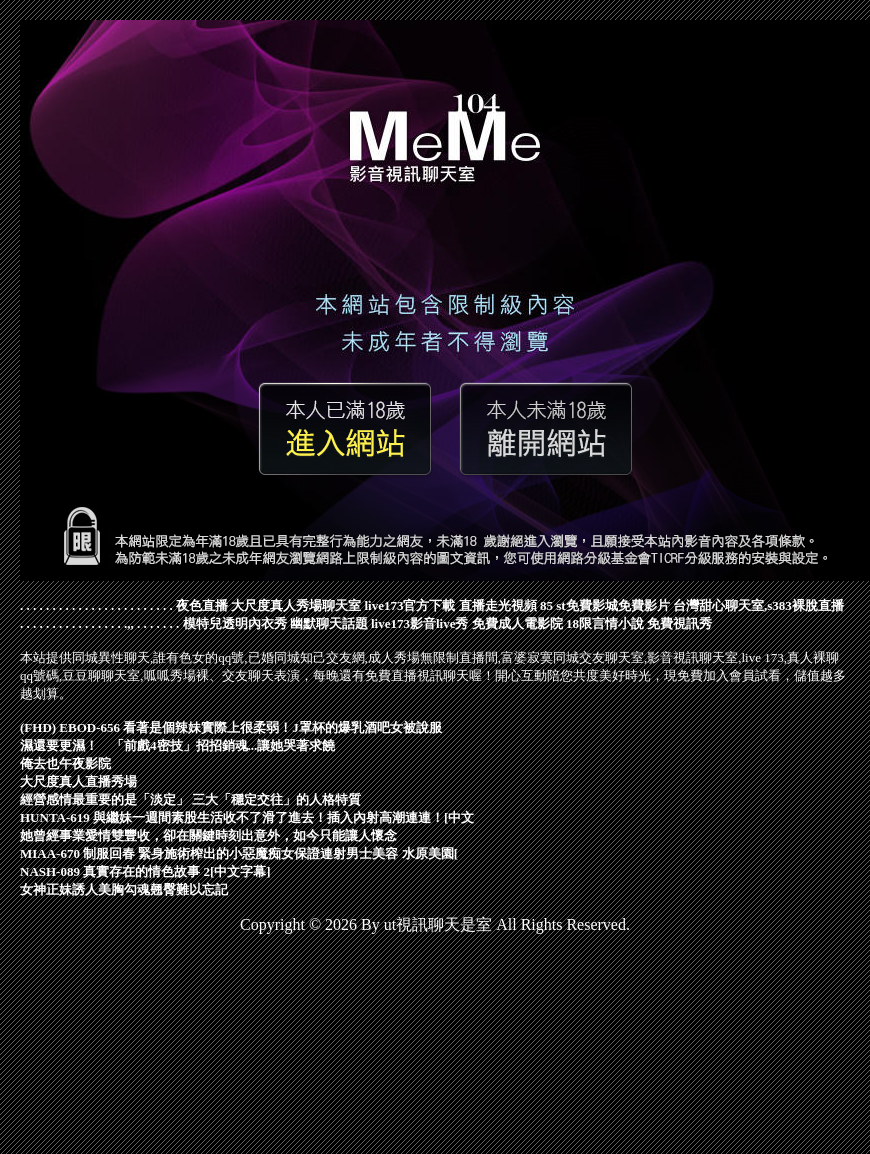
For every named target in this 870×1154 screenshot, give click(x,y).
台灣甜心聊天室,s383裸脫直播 (758, 605)
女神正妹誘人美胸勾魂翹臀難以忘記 (124, 889)
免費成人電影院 (517, 623)
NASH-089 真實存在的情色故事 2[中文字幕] (145, 871)
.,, (129, 623)
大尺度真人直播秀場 (78, 781)
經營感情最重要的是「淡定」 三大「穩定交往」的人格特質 (190, 799)
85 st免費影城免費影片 (605, 605)
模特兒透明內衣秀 (235, 623)
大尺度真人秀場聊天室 (296, 605)
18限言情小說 (605, 623)
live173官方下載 (410, 605)
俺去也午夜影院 (65, 763)
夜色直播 (202, 605)
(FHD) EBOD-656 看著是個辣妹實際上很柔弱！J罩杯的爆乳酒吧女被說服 (231, 727)
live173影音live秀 (420, 623)
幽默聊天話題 (329, 623)
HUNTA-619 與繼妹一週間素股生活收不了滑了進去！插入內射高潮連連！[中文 (247, 817)
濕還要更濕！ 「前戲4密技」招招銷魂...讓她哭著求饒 (177, 745)
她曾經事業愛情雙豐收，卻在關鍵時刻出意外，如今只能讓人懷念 (208, 835)
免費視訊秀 (679, 623)
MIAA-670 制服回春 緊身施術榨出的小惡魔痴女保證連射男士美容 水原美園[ (239, 853)
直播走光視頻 (498, 605)
